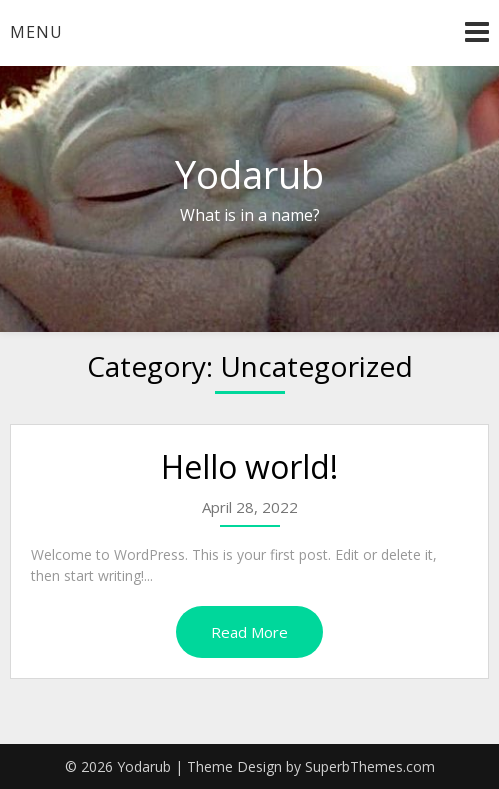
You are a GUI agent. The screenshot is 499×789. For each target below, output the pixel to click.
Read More (249, 632)
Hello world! (249, 466)
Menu (36, 32)
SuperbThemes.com (370, 766)
